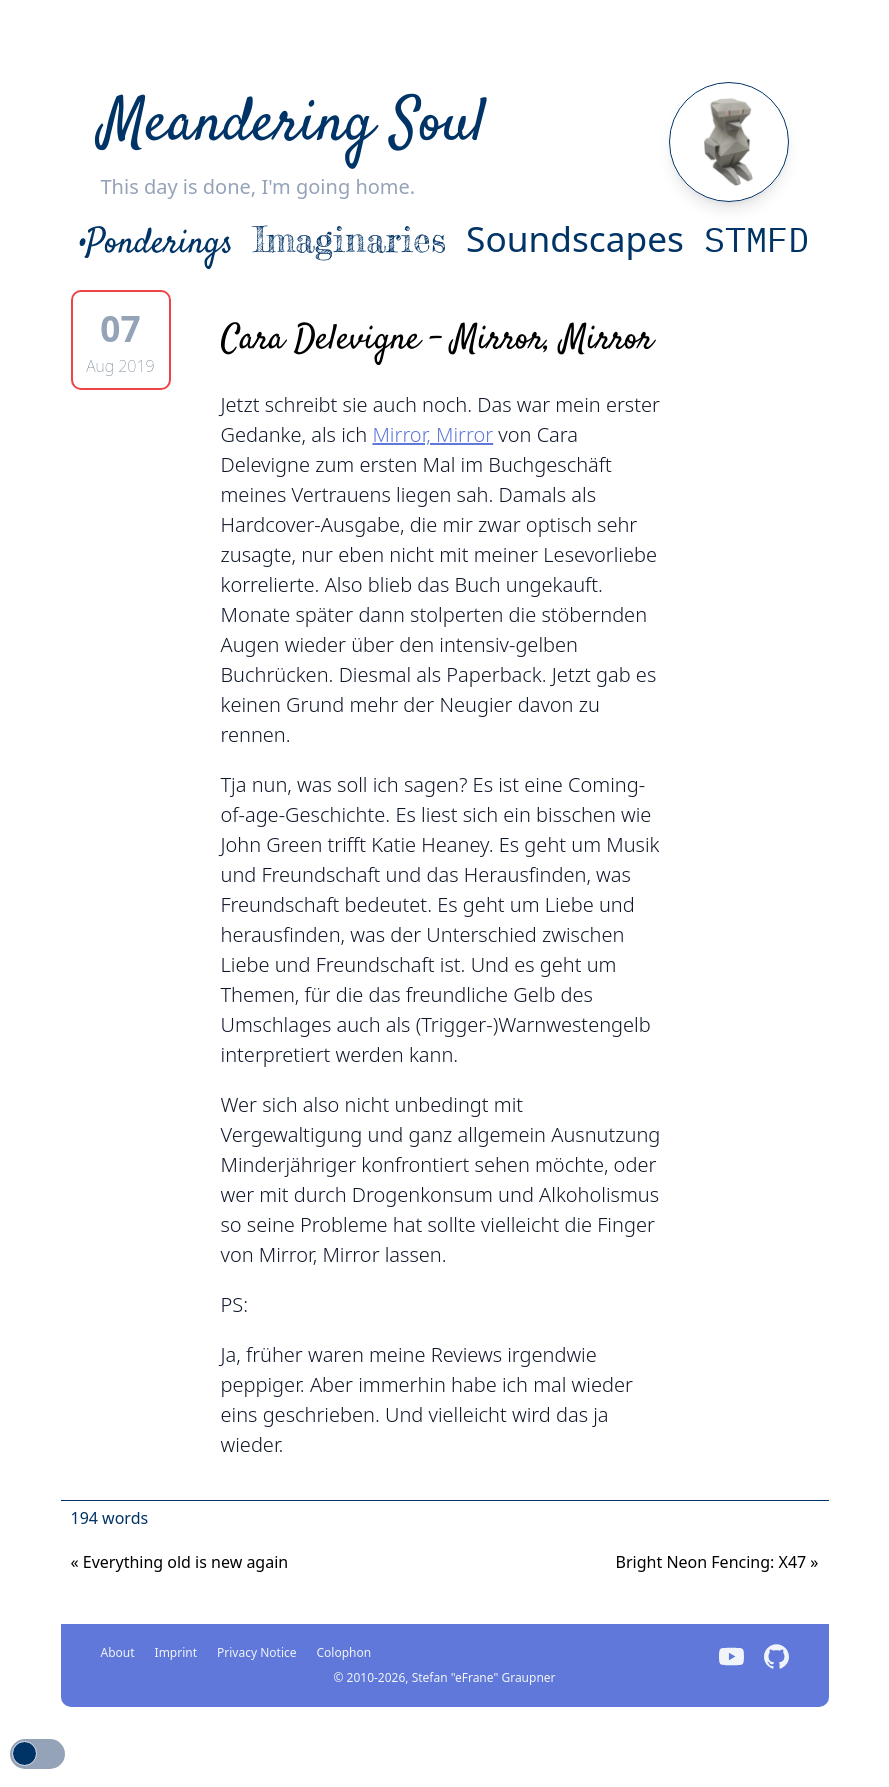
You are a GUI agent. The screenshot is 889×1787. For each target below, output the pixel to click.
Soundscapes (575, 238)
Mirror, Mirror (432, 434)
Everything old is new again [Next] (180, 1562)
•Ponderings (156, 244)
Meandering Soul (293, 125)
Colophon (344, 1652)
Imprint (176, 1652)
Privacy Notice (256, 1652)
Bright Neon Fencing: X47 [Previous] (717, 1562)
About (118, 1652)
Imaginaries (349, 239)
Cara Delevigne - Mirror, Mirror (437, 340)
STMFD (756, 239)
